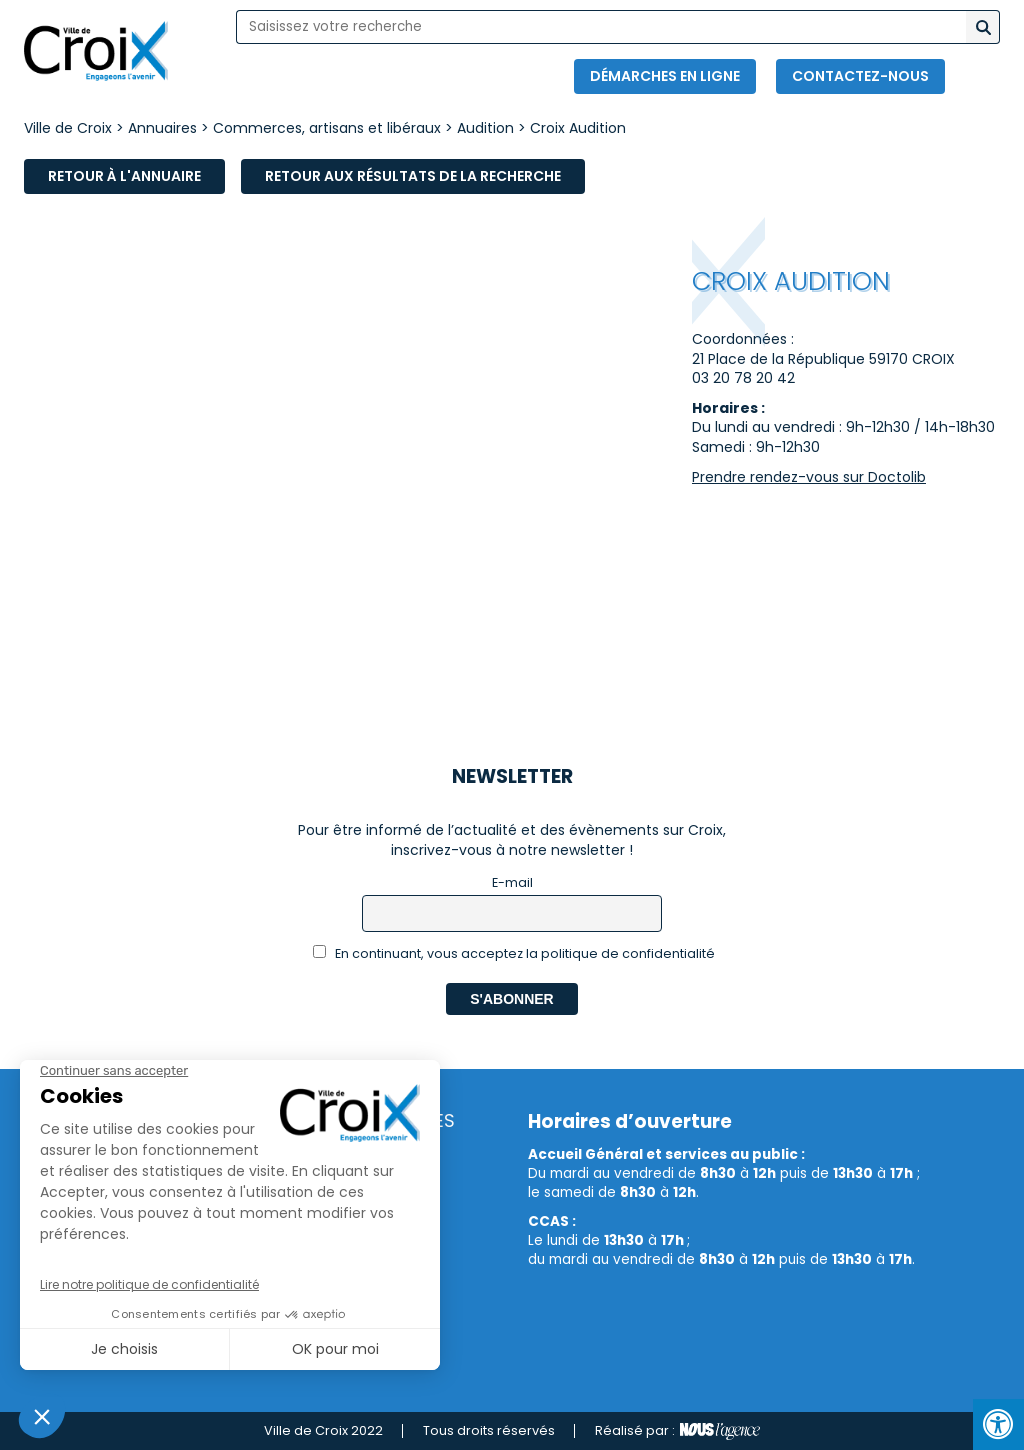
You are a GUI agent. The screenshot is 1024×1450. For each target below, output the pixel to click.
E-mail (512, 882)
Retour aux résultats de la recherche (413, 176)
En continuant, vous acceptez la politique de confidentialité (514, 953)
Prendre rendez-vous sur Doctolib (809, 477)
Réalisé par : (677, 1431)
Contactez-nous (860, 76)
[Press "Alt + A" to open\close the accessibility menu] (998, 1424)
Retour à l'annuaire (124, 176)
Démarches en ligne (665, 76)
